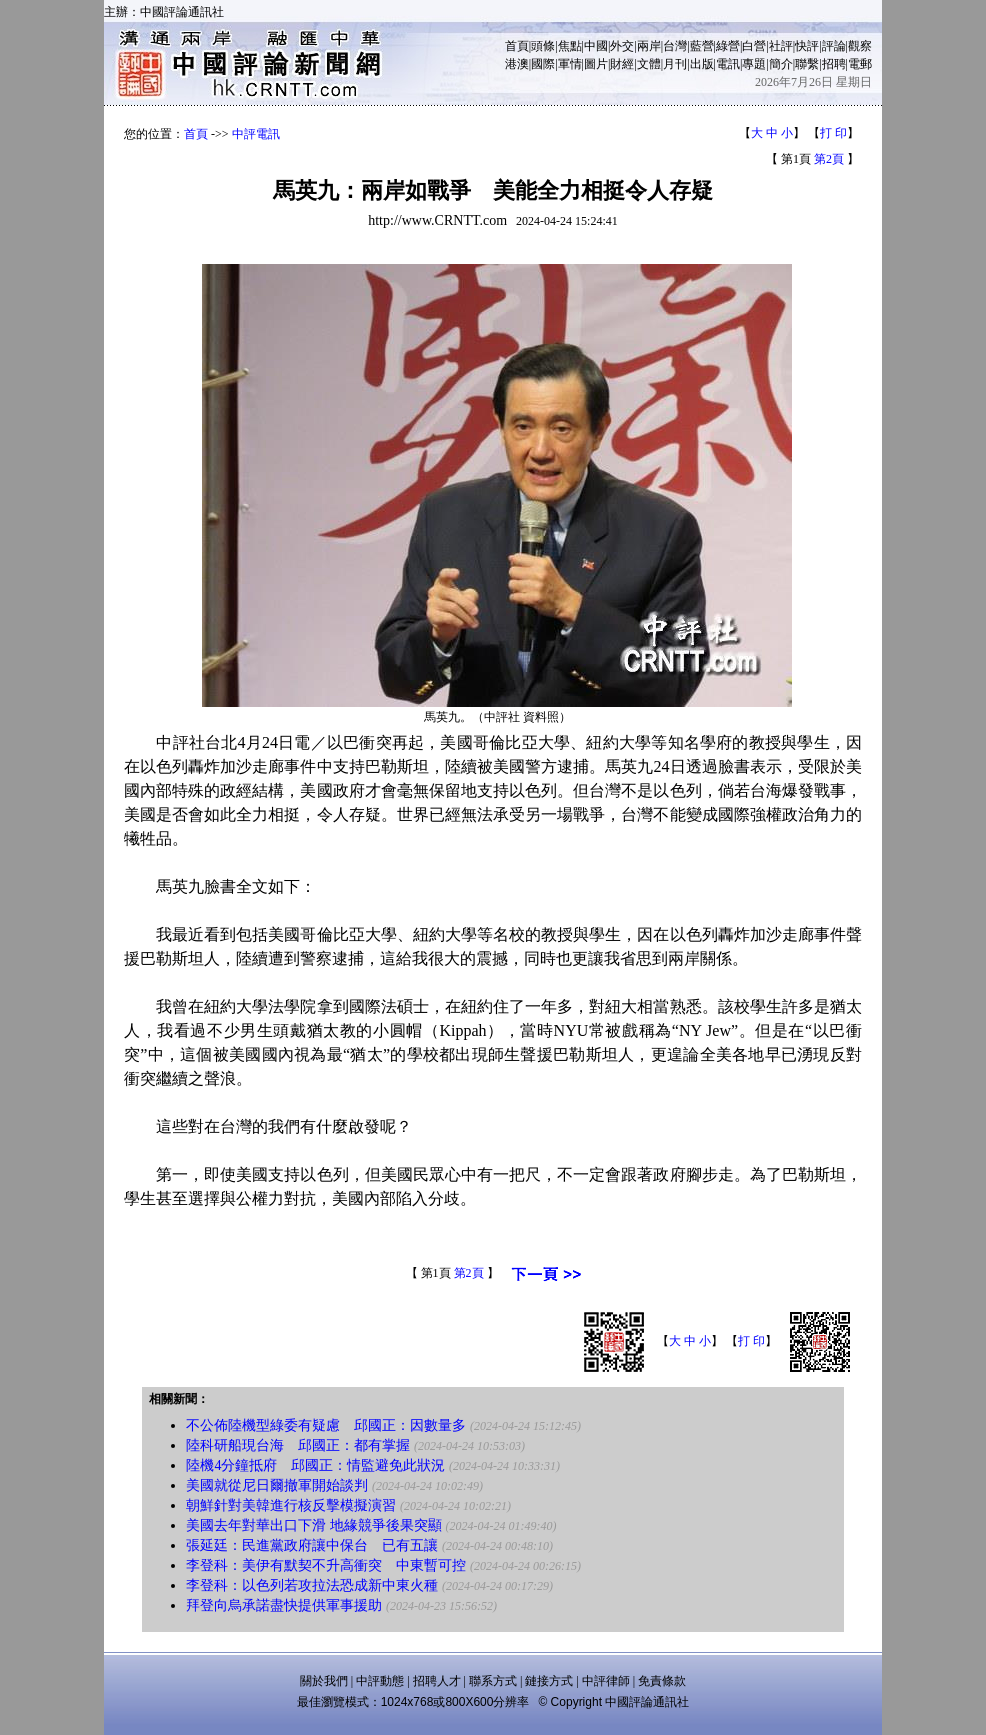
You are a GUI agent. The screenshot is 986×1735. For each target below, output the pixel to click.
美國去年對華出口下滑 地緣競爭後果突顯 (314, 1525)
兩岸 (649, 46)
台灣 (675, 46)
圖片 (596, 64)
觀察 (860, 46)
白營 (754, 46)
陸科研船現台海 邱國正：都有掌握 (298, 1445)
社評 (781, 46)
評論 (834, 46)
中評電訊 (256, 134)
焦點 (570, 46)
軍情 (570, 64)
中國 (596, 46)
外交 (622, 46)
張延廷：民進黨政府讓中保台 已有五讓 (312, 1545)
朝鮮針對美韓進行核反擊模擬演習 (291, 1505)
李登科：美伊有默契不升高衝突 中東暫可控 (326, 1565)
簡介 (781, 64)
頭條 (543, 46)
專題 (754, 64)
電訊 (728, 64)
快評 (807, 46)
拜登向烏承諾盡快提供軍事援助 (284, 1605)
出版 (702, 64)
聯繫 (807, 64)
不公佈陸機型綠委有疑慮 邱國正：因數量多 (326, 1425)
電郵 (860, 64)
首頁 (517, 46)
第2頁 (829, 159)
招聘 (834, 64)
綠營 (728, 46)
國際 (543, 64)
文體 (649, 64)
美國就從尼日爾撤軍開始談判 (277, 1485)
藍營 (702, 46)
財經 (622, 64)
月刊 (675, 64)
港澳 (517, 64)
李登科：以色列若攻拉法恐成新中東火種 (312, 1585)
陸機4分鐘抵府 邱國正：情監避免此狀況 (315, 1465)
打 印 (833, 133)
